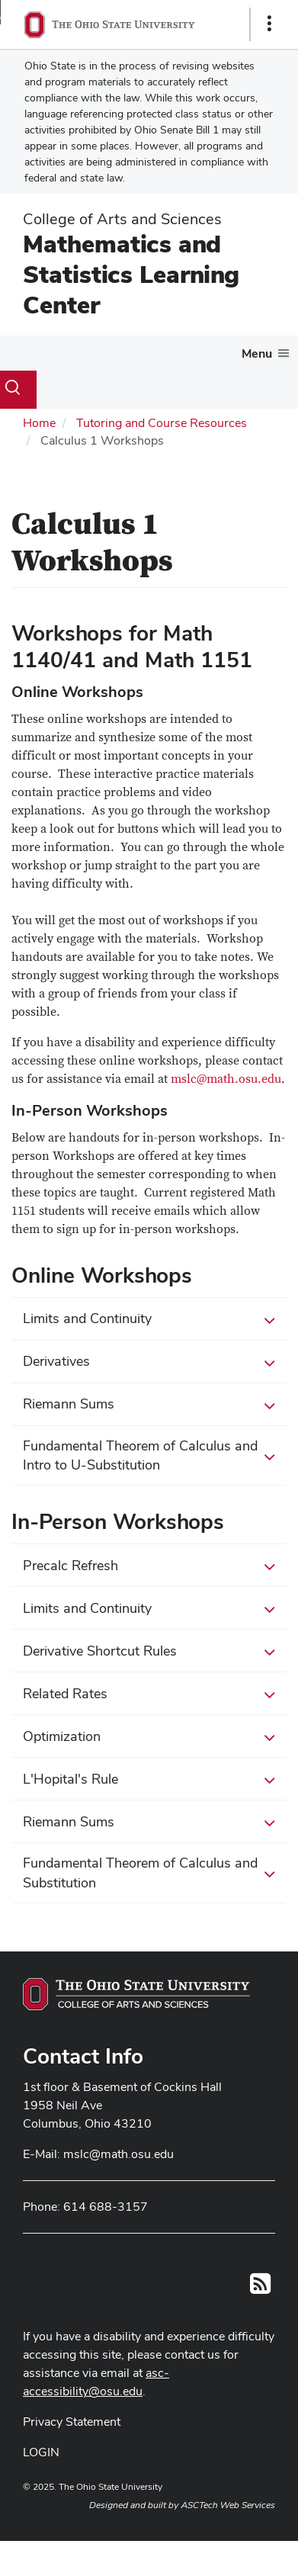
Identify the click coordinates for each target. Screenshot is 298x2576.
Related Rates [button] (149, 1694)
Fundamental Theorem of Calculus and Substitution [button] (149, 1872)
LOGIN (41, 2452)
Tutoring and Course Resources (161, 423)
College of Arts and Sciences (122, 219)
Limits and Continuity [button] (149, 1319)
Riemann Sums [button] (149, 1405)
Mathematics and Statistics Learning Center (131, 274)
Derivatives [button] (149, 1362)
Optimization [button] (149, 1737)
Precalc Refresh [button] (149, 1566)
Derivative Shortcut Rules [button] (149, 1652)
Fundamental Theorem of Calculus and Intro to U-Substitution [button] (149, 1455)
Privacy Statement (71, 2422)
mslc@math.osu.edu (226, 1079)
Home (39, 423)
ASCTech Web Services (228, 2505)
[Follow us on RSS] (260, 2288)
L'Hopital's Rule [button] (149, 1780)
